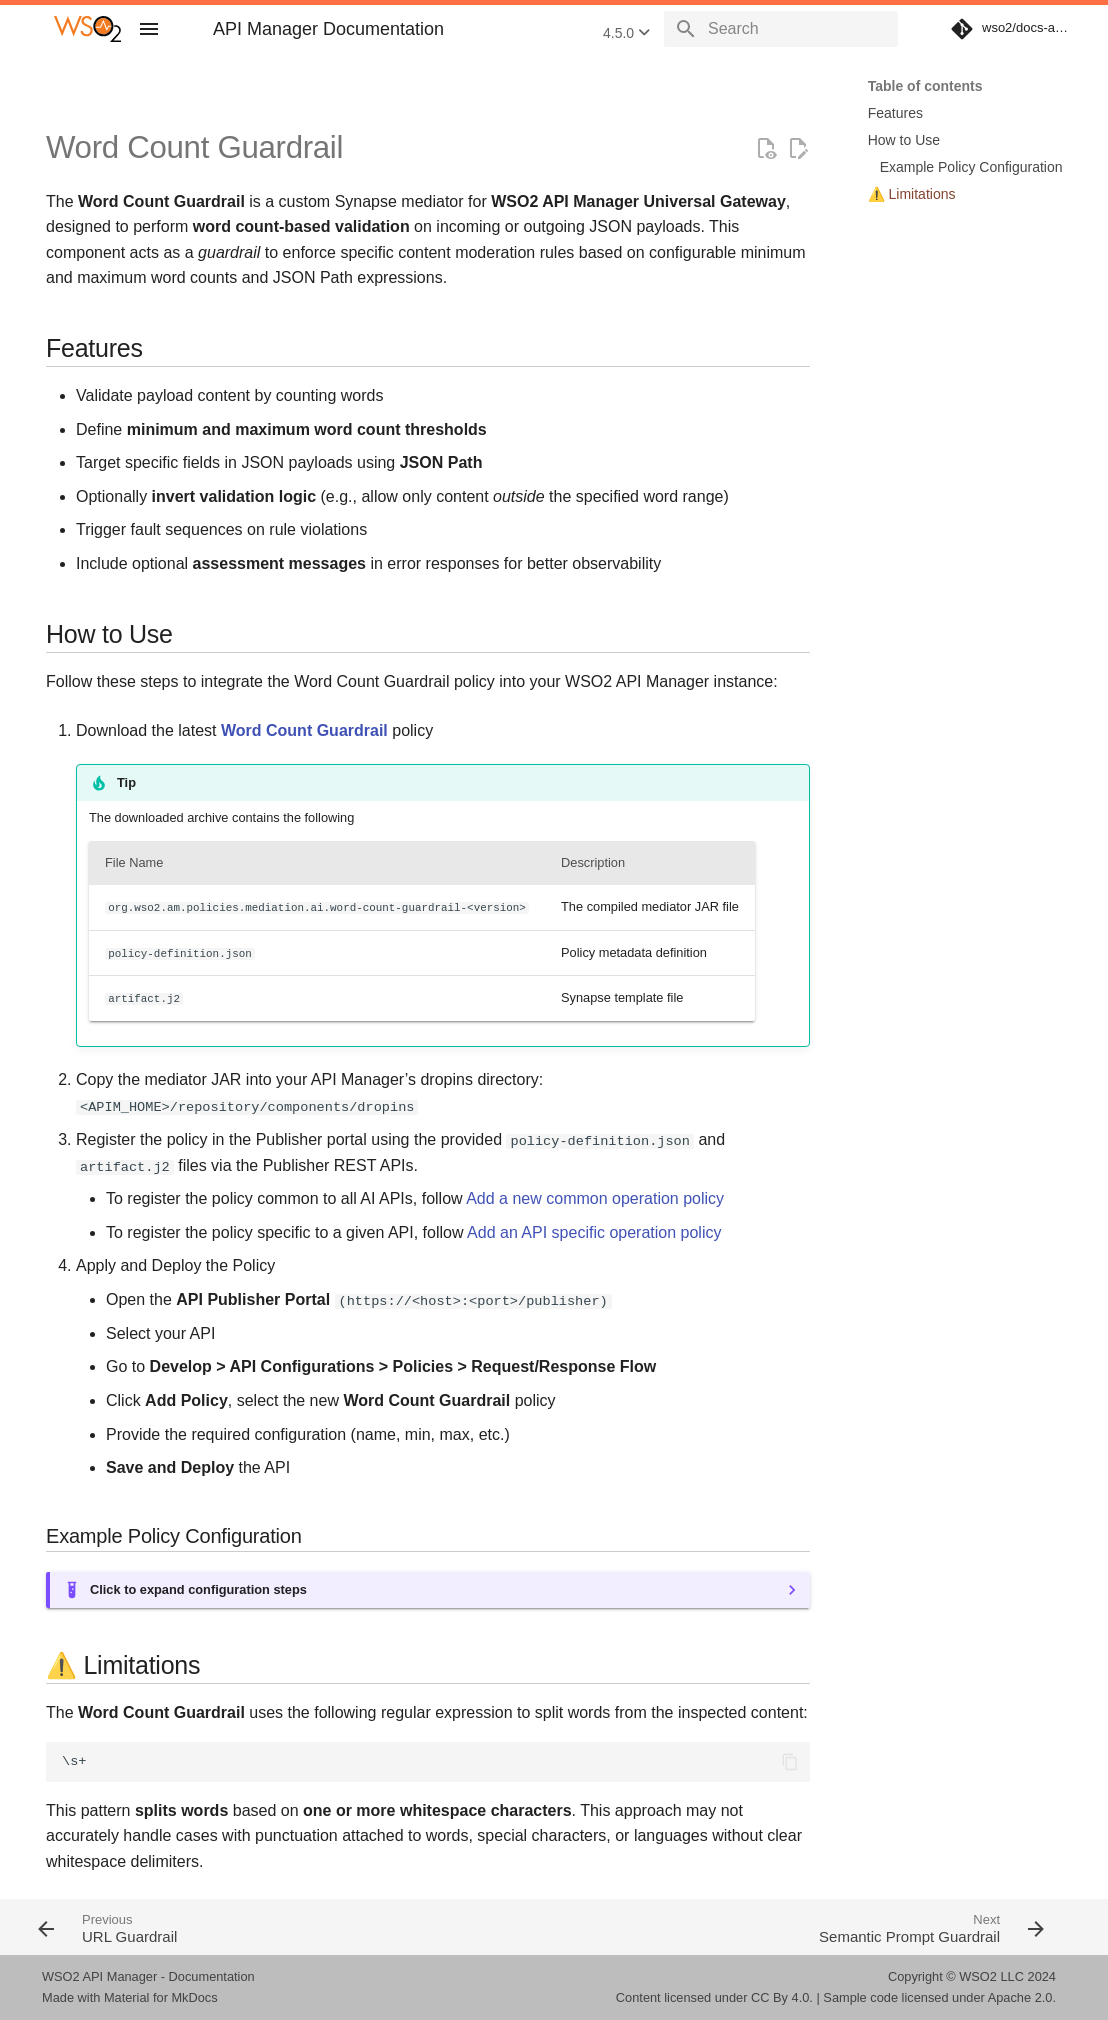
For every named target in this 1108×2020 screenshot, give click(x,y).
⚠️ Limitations (912, 194)
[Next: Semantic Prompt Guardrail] (808, 1927)
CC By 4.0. (782, 1997)
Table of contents (925, 86)
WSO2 (978, 1976)
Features (895, 113)
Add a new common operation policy (595, 1198)
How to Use (904, 140)
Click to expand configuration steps (198, 1589)
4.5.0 (626, 33)
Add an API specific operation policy (594, 1232)
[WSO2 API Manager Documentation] (87, 29)
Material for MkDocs (161, 1997)
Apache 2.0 (1020, 1997)
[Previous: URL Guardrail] (289, 1927)
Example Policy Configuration (971, 167)
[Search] (781, 29)
